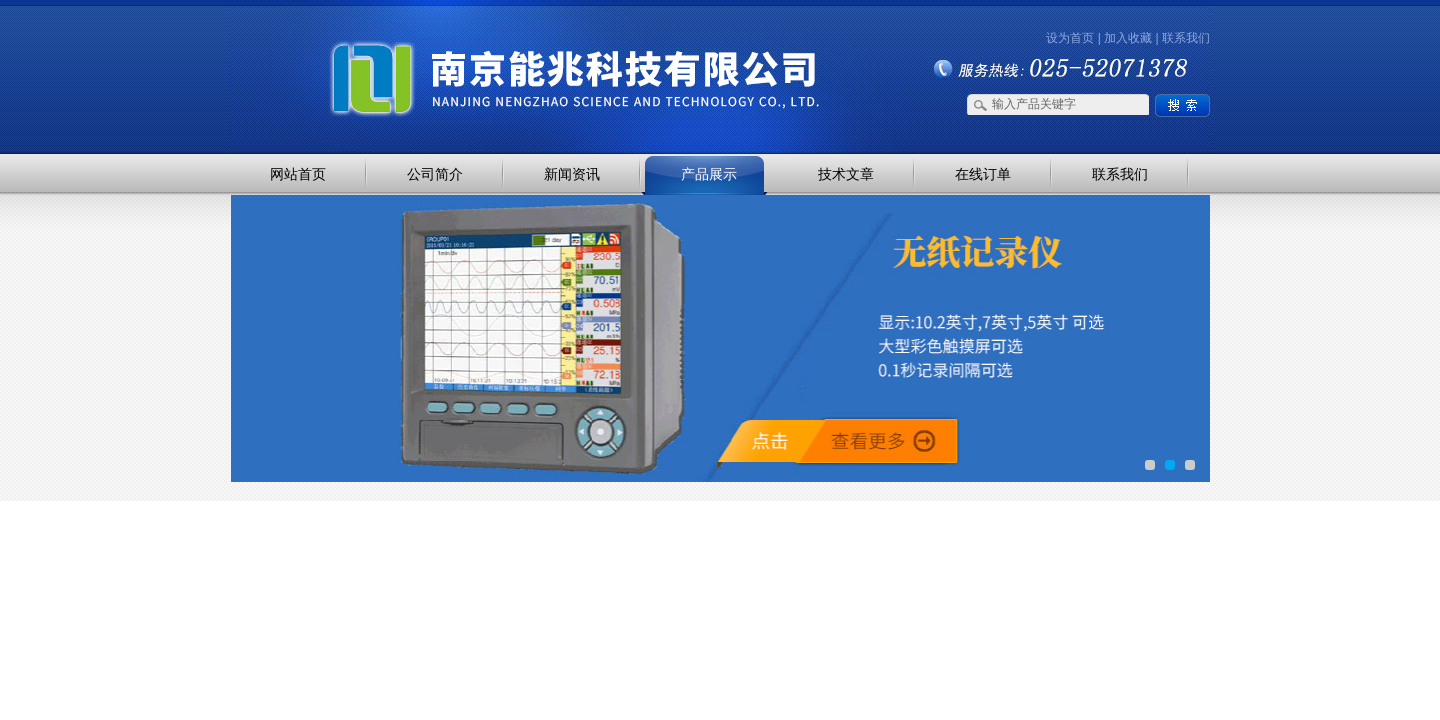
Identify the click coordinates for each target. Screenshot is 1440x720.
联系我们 (1186, 38)
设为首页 (1070, 38)
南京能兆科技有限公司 (440, 42)
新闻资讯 (572, 174)
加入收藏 (1128, 38)
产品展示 (709, 174)
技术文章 (846, 174)
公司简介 (435, 174)
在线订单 (983, 174)
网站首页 (298, 174)
